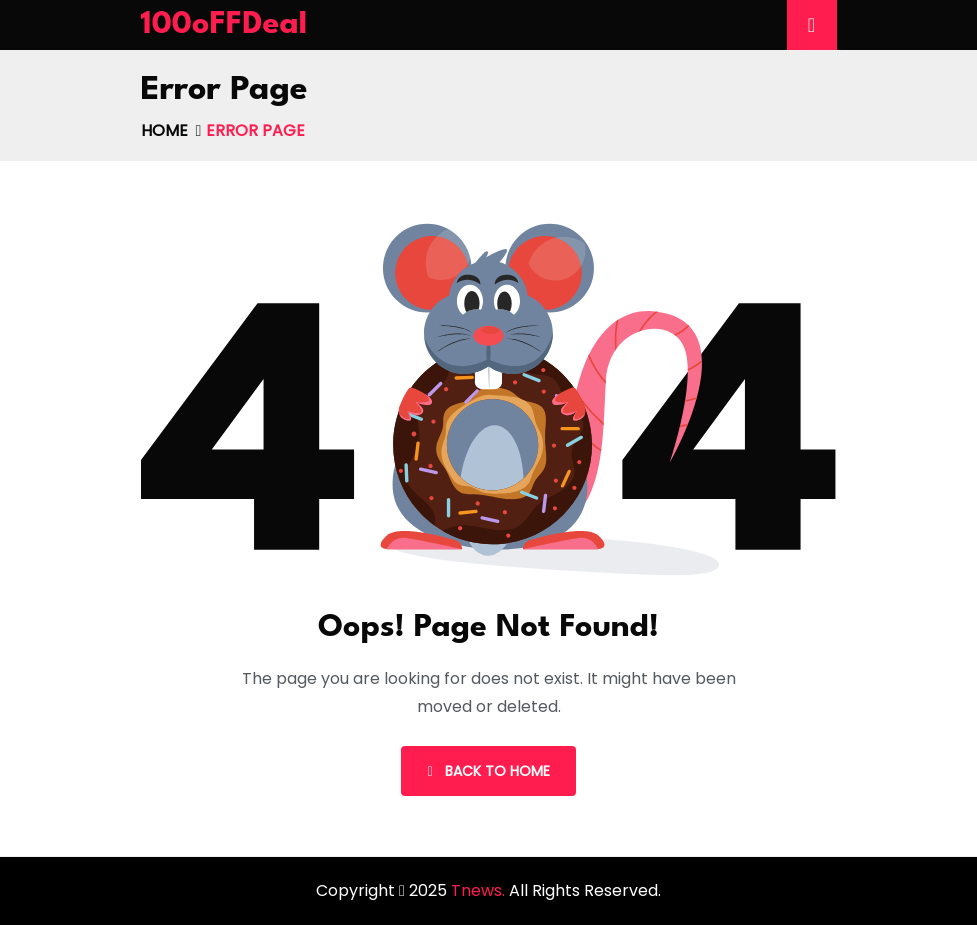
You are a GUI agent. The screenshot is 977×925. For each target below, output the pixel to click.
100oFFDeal (224, 24)
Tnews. (480, 890)
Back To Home (488, 771)
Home (164, 130)
